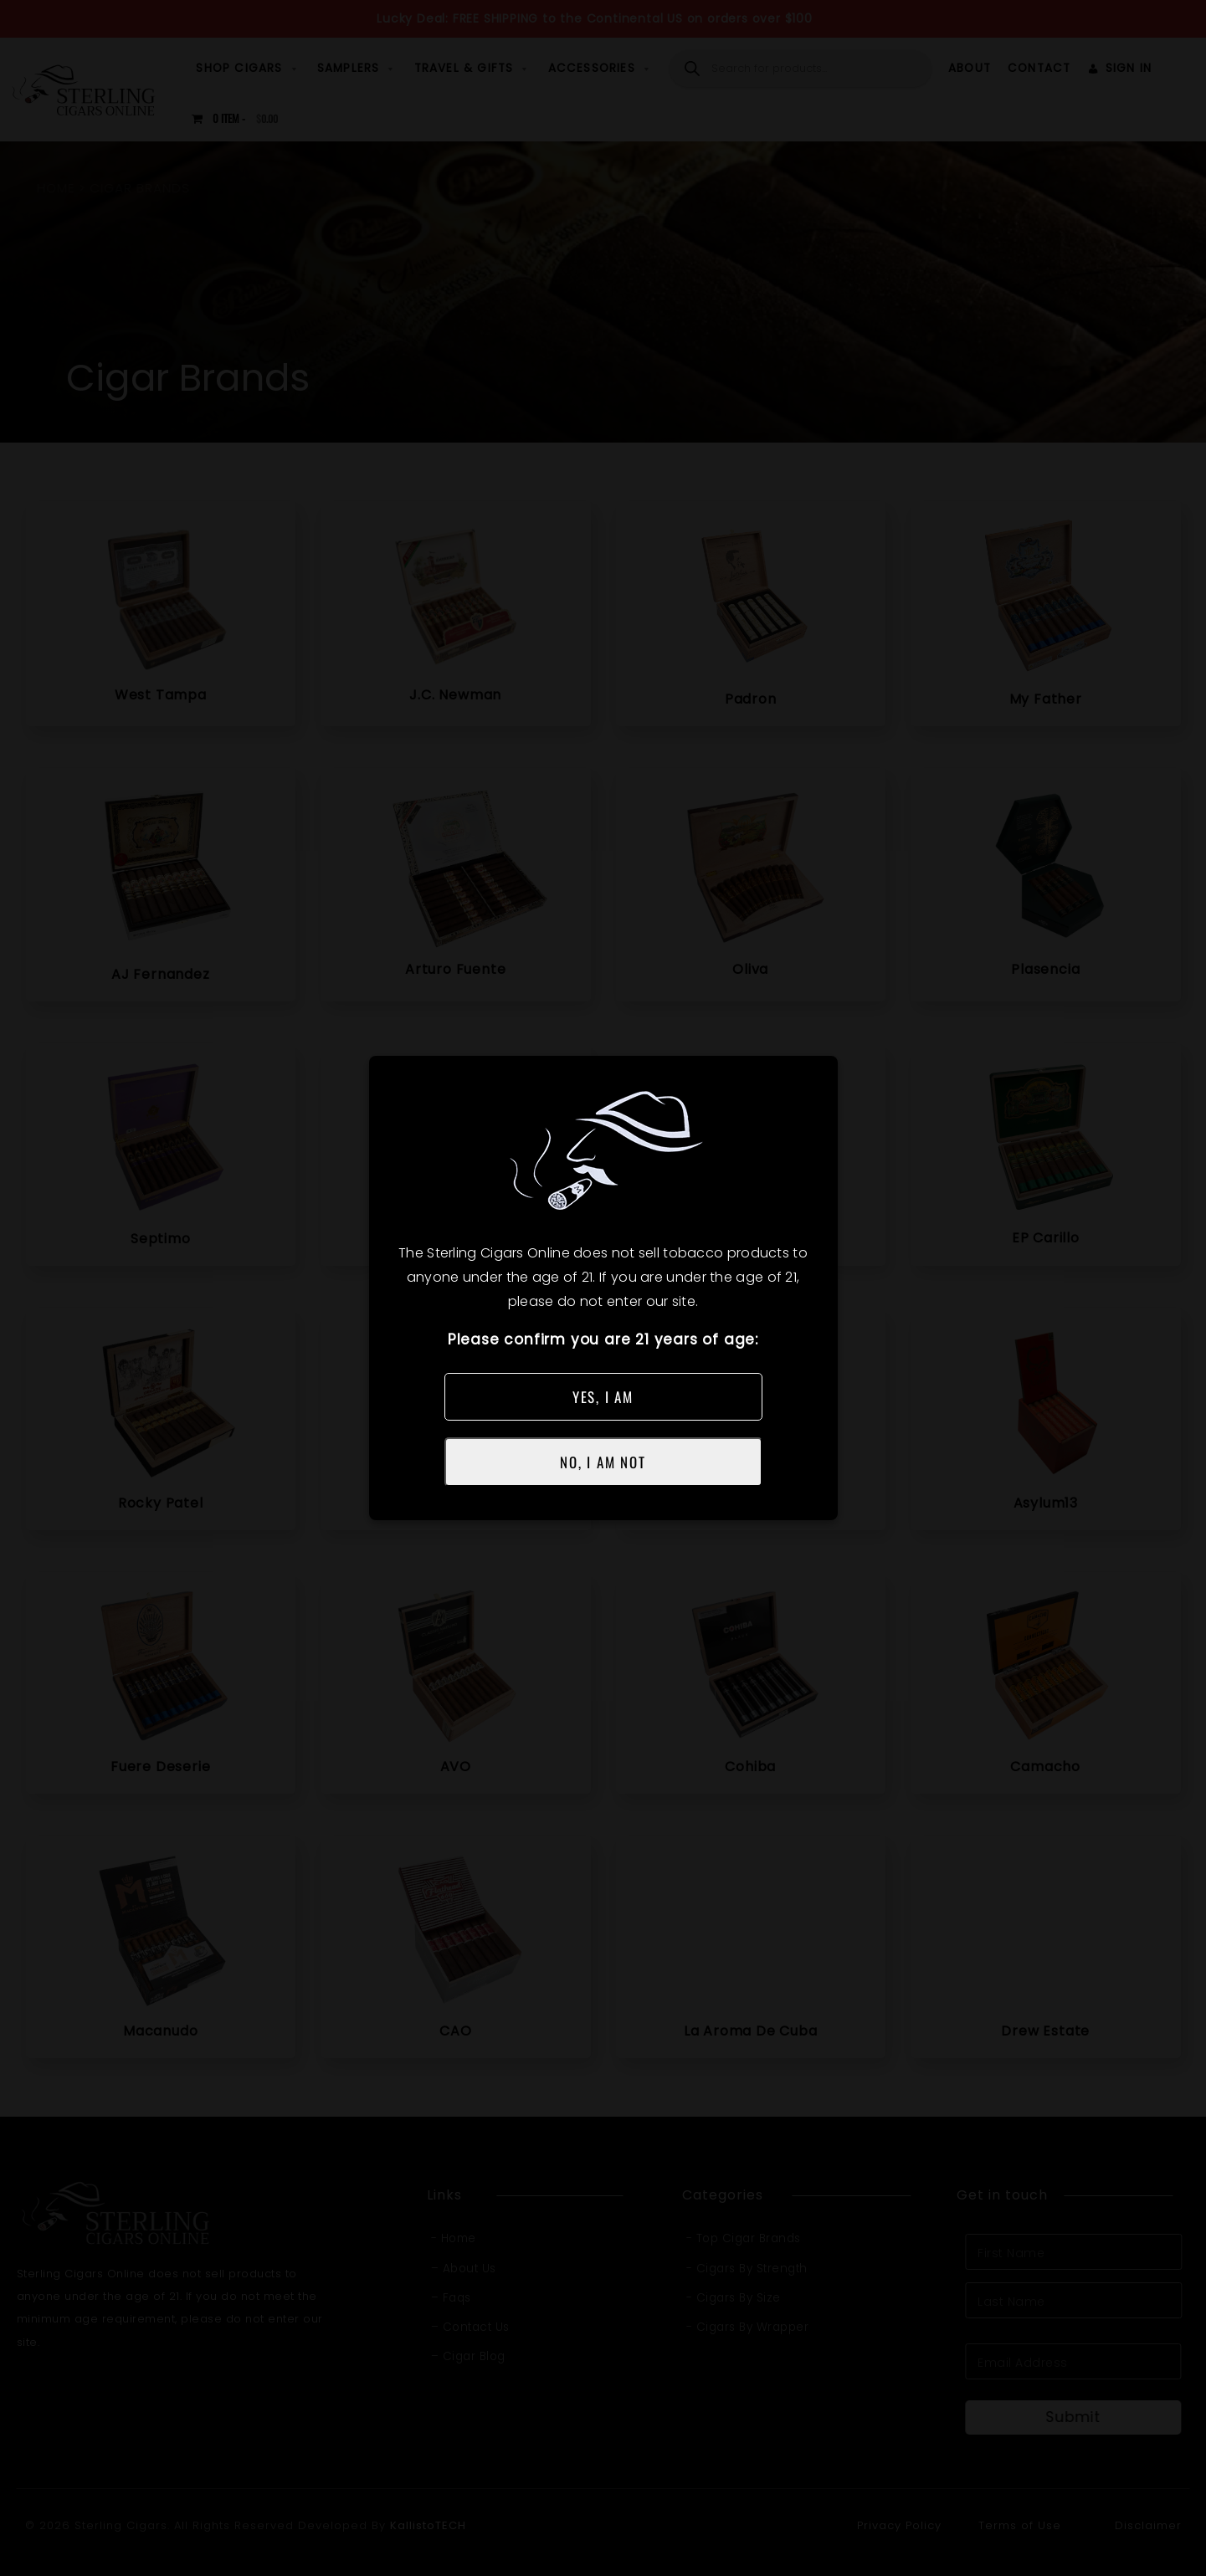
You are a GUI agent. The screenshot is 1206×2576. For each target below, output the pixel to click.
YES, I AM (603, 1396)
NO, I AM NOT (603, 1462)
